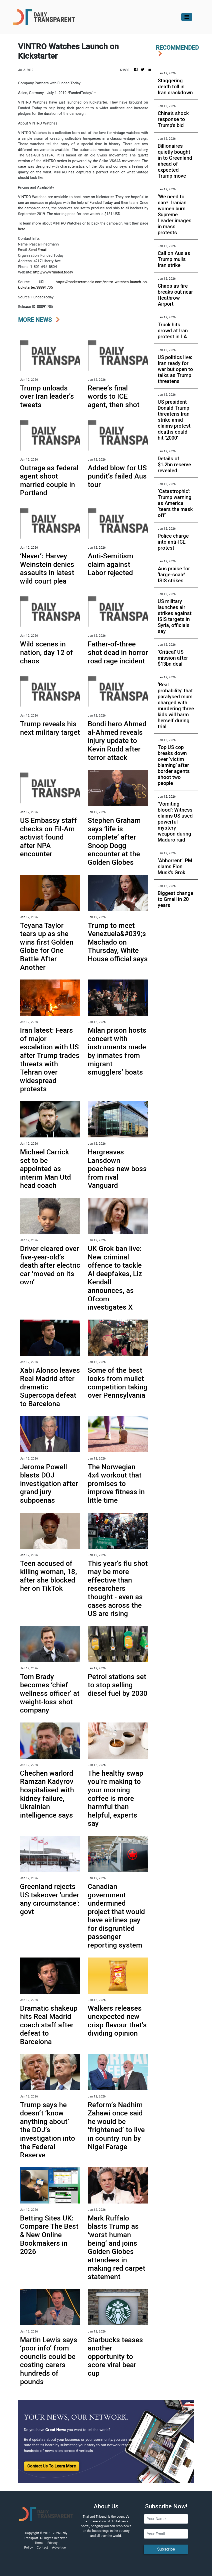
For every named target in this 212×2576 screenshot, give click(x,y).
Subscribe (166, 2549)
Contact (42, 2547)
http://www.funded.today (53, 272)
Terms (39, 2543)
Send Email (37, 249)
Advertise (59, 2547)
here (21, 229)
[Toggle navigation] (186, 17)
